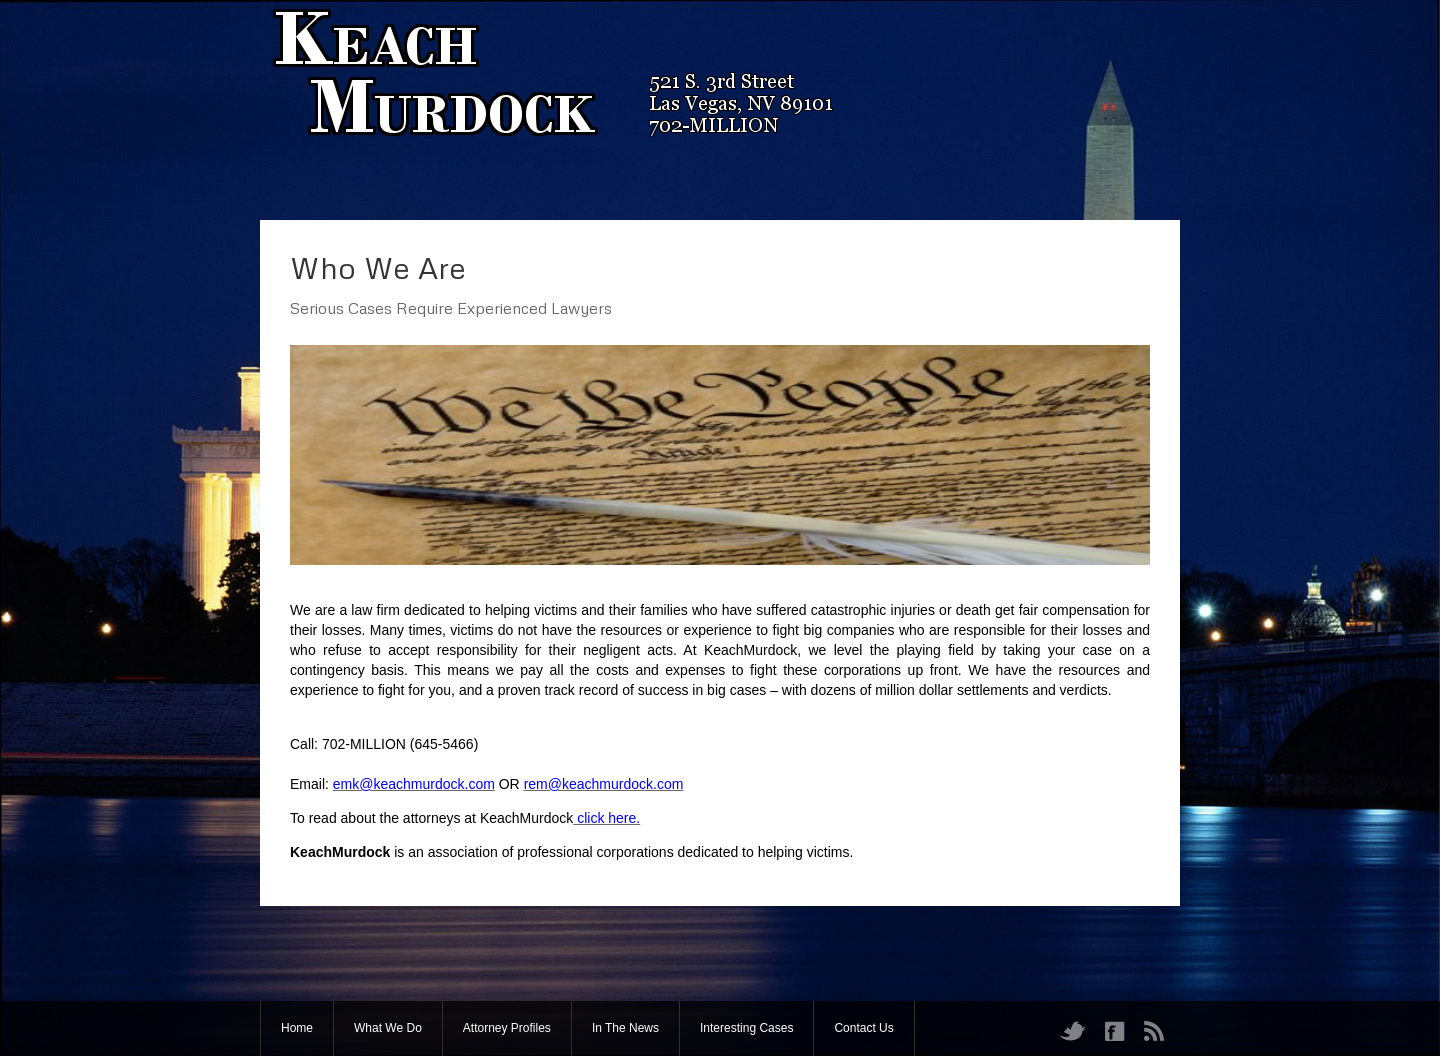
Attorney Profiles (507, 1028)
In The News (625, 1028)
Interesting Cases (746, 1028)
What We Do (388, 1028)
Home (297, 1028)
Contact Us (863, 1028)
